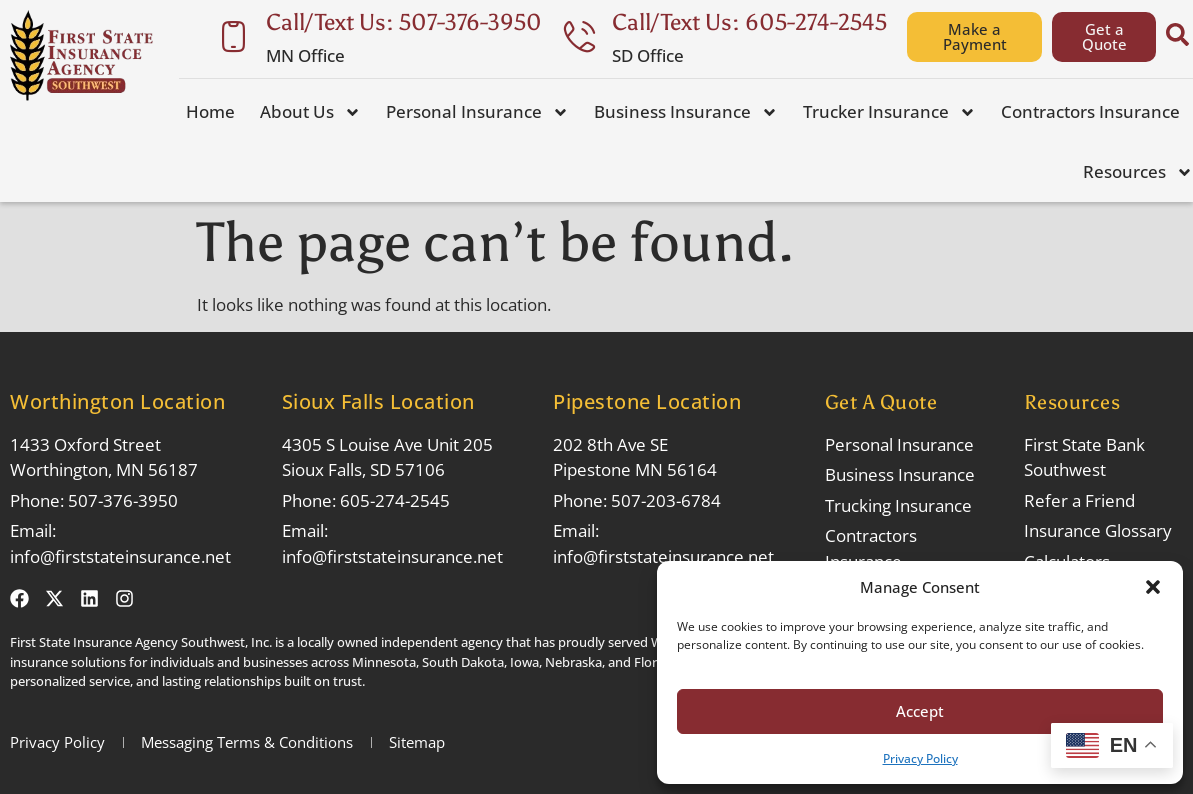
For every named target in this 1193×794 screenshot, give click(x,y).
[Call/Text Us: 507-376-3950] (233, 36)
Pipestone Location (647, 401)
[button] (1153, 587)
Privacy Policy (920, 758)
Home (210, 111)
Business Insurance (686, 112)
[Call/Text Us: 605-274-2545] (579, 36)
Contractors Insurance (1090, 111)
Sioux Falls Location (378, 401)
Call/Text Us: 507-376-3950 (404, 22)
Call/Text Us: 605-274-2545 (749, 22)
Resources (1138, 172)
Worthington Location (117, 401)
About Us (310, 112)
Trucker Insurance (889, 112)
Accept (920, 711)
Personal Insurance (477, 112)
